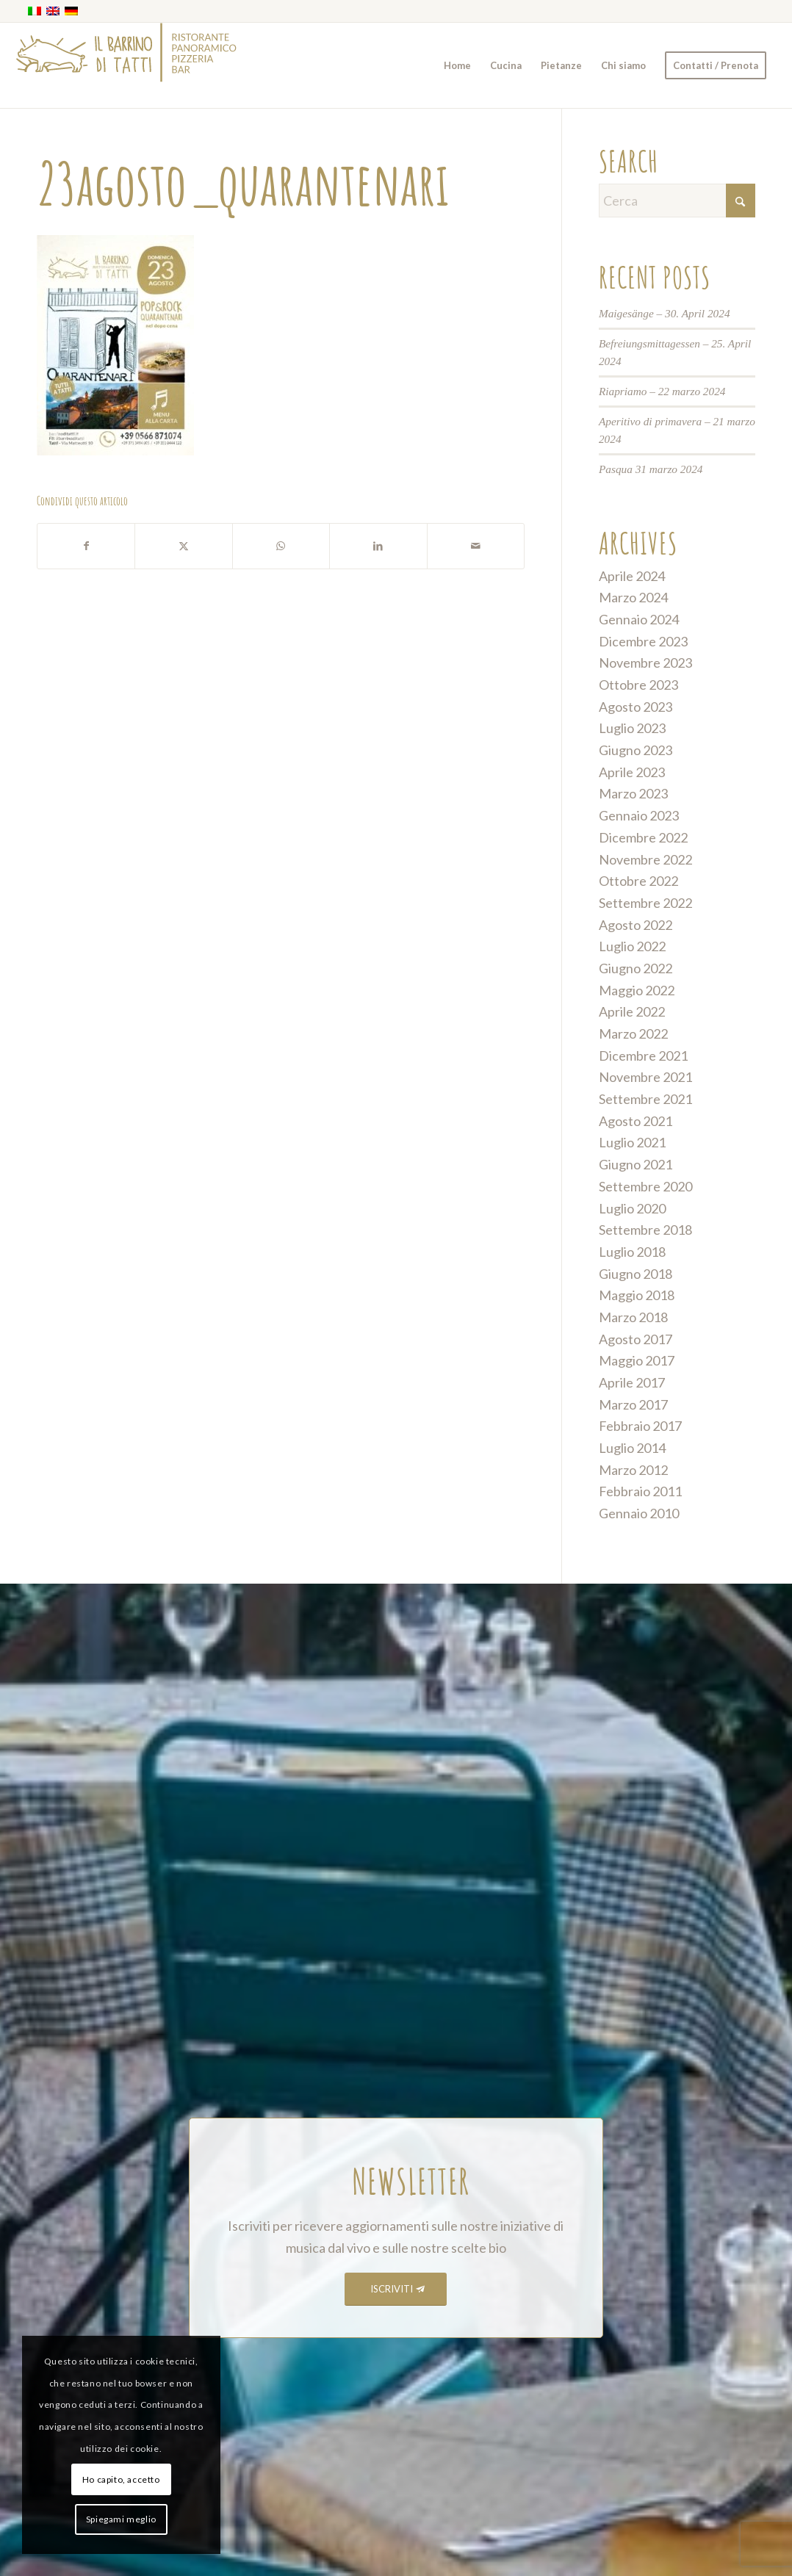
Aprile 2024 (632, 576)
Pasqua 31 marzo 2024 (651, 469)
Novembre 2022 (645, 859)
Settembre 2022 (645, 903)
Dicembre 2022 (643, 837)
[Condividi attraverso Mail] (476, 546)
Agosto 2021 (635, 1121)
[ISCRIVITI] (396, 2289)
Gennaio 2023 (639, 815)
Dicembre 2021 (643, 1055)
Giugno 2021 (635, 1164)
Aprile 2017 (632, 1382)
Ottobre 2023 (638, 685)
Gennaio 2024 (639, 619)
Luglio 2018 (632, 1252)
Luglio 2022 (632, 946)
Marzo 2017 (633, 1404)
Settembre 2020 (645, 1186)
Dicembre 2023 (643, 641)
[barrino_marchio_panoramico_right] (126, 65)
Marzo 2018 (633, 1317)
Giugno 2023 (635, 750)
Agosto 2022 (635, 925)
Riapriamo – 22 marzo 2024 (662, 391)
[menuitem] (457, 65)
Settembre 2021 (645, 1099)
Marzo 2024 (633, 597)
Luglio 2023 (632, 728)
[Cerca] (677, 200)
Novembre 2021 (645, 1077)
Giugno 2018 (635, 1274)
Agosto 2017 (635, 1339)
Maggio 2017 (636, 1360)
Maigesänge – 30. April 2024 (664, 313)
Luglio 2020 (632, 1208)
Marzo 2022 (633, 1033)
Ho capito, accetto (121, 2479)
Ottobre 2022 (638, 881)
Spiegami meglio (121, 2519)
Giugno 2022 (635, 968)
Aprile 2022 (632, 1011)
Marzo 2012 (633, 1470)
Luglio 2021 (632, 1142)
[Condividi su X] (183, 546)
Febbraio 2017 (640, 1426)
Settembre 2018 (645, 1230)
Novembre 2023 (645, 662)
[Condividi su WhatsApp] (281, 546)
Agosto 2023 (635, 707)
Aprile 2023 (632, 772)
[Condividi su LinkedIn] (378, 546)
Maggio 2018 (636, 1295)
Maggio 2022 (636, 990)
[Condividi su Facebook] (85, 546)
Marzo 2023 (633, 793)
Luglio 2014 (632, 1448)
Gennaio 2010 (639, 1513)
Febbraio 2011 (640, 1491)
